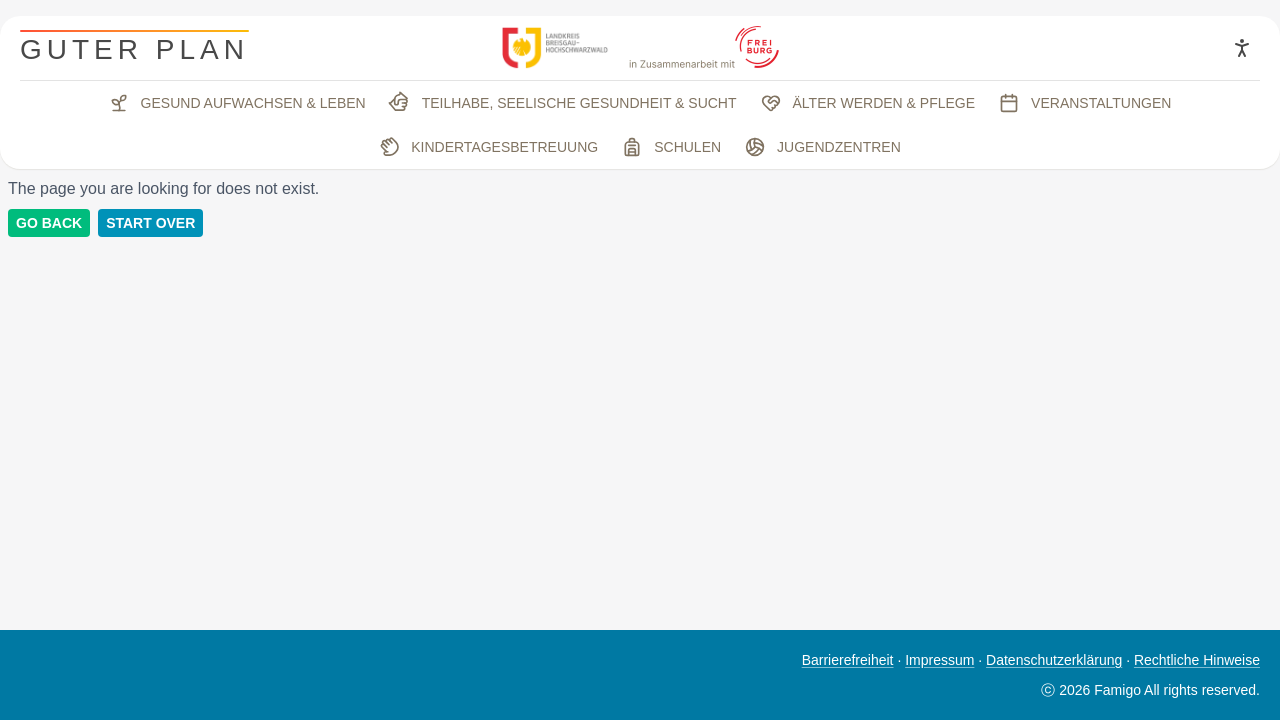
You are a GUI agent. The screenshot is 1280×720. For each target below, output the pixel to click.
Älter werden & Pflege (868, 103)
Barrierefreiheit (848, 660)
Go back (49, 223)
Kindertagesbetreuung (486, 147)
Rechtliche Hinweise (1197, 660)
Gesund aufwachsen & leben (237, 103)
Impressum (939, 660)
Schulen (671, 147)
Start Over (150, 223)
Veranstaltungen (1085, 103)
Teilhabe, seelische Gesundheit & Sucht (561, 103)
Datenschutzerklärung (1054, 660)
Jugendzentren (823, 147)
